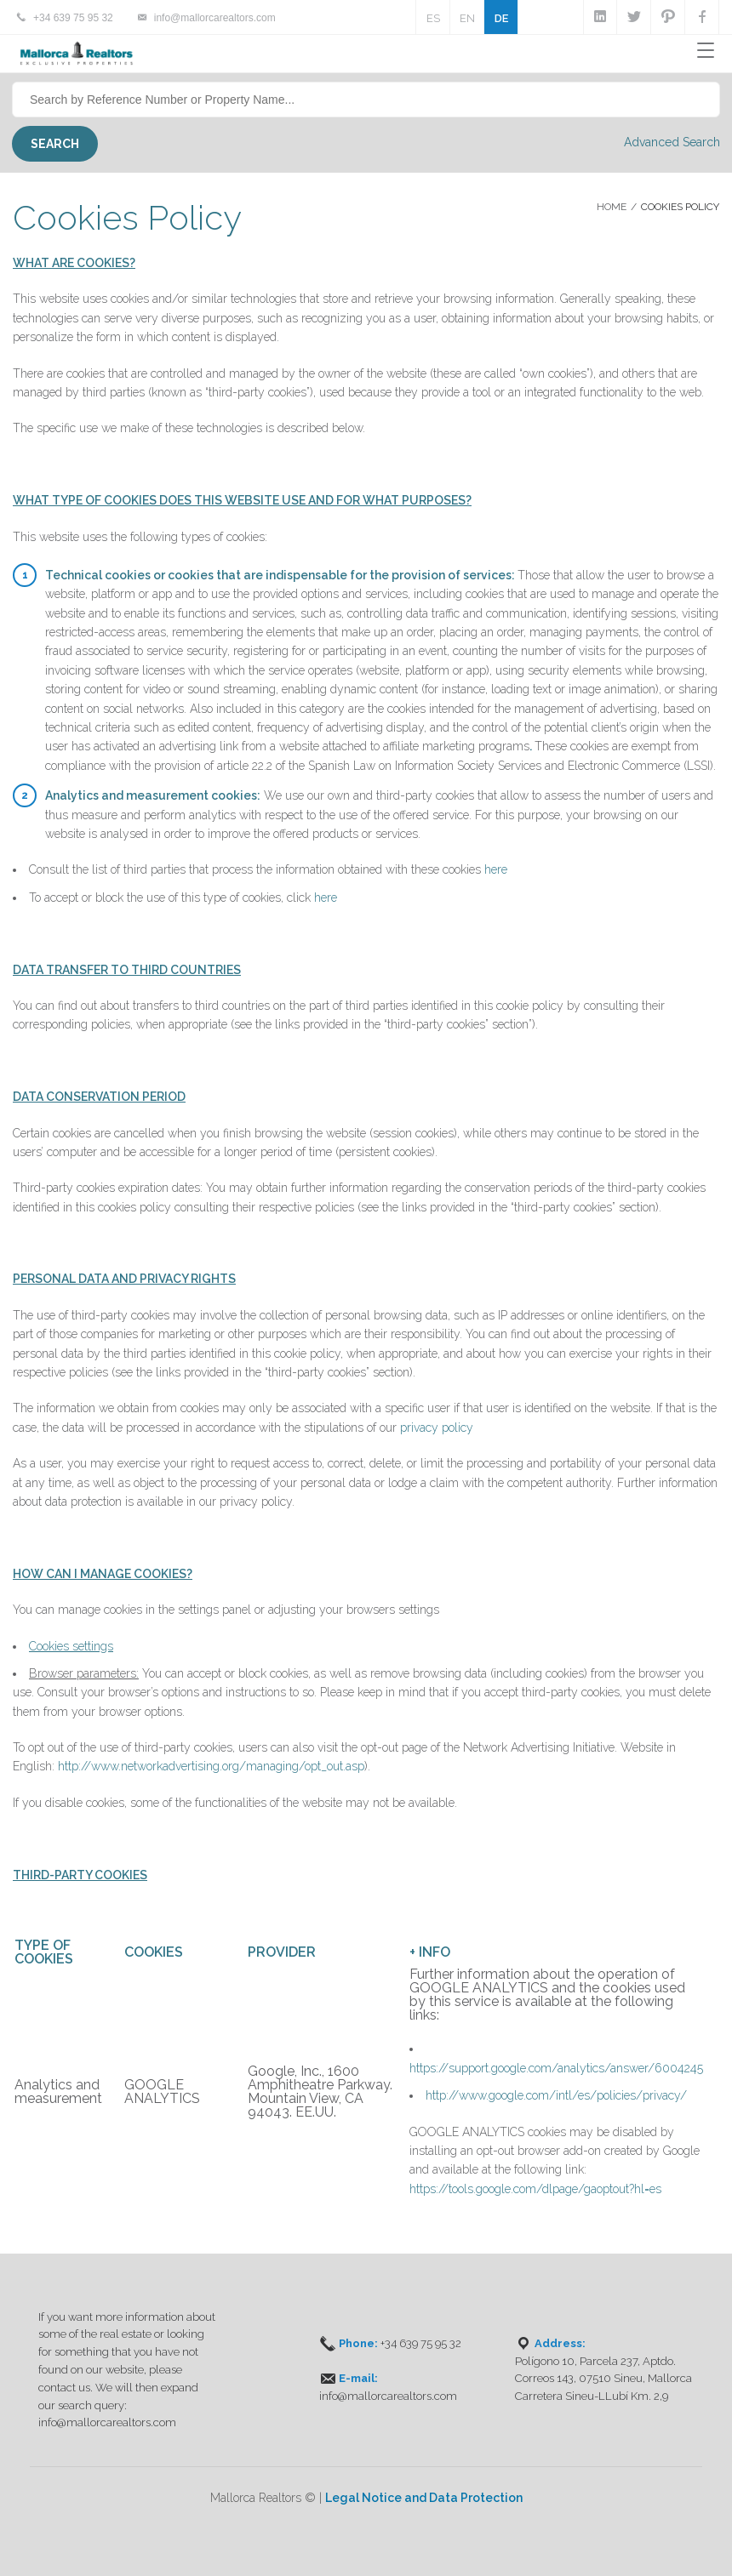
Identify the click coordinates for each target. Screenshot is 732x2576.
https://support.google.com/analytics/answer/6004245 (556, 2068)
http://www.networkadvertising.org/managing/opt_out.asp (211, 1766)
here (495, 869)
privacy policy (436, 1427)
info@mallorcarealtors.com (215, 18)
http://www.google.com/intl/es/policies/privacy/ (556, 2095)
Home (611, 207)
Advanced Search (672, 142)
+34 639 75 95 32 (73, 18)
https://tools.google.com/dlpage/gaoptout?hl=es (535, 2189)
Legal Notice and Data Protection (424, 2498)
